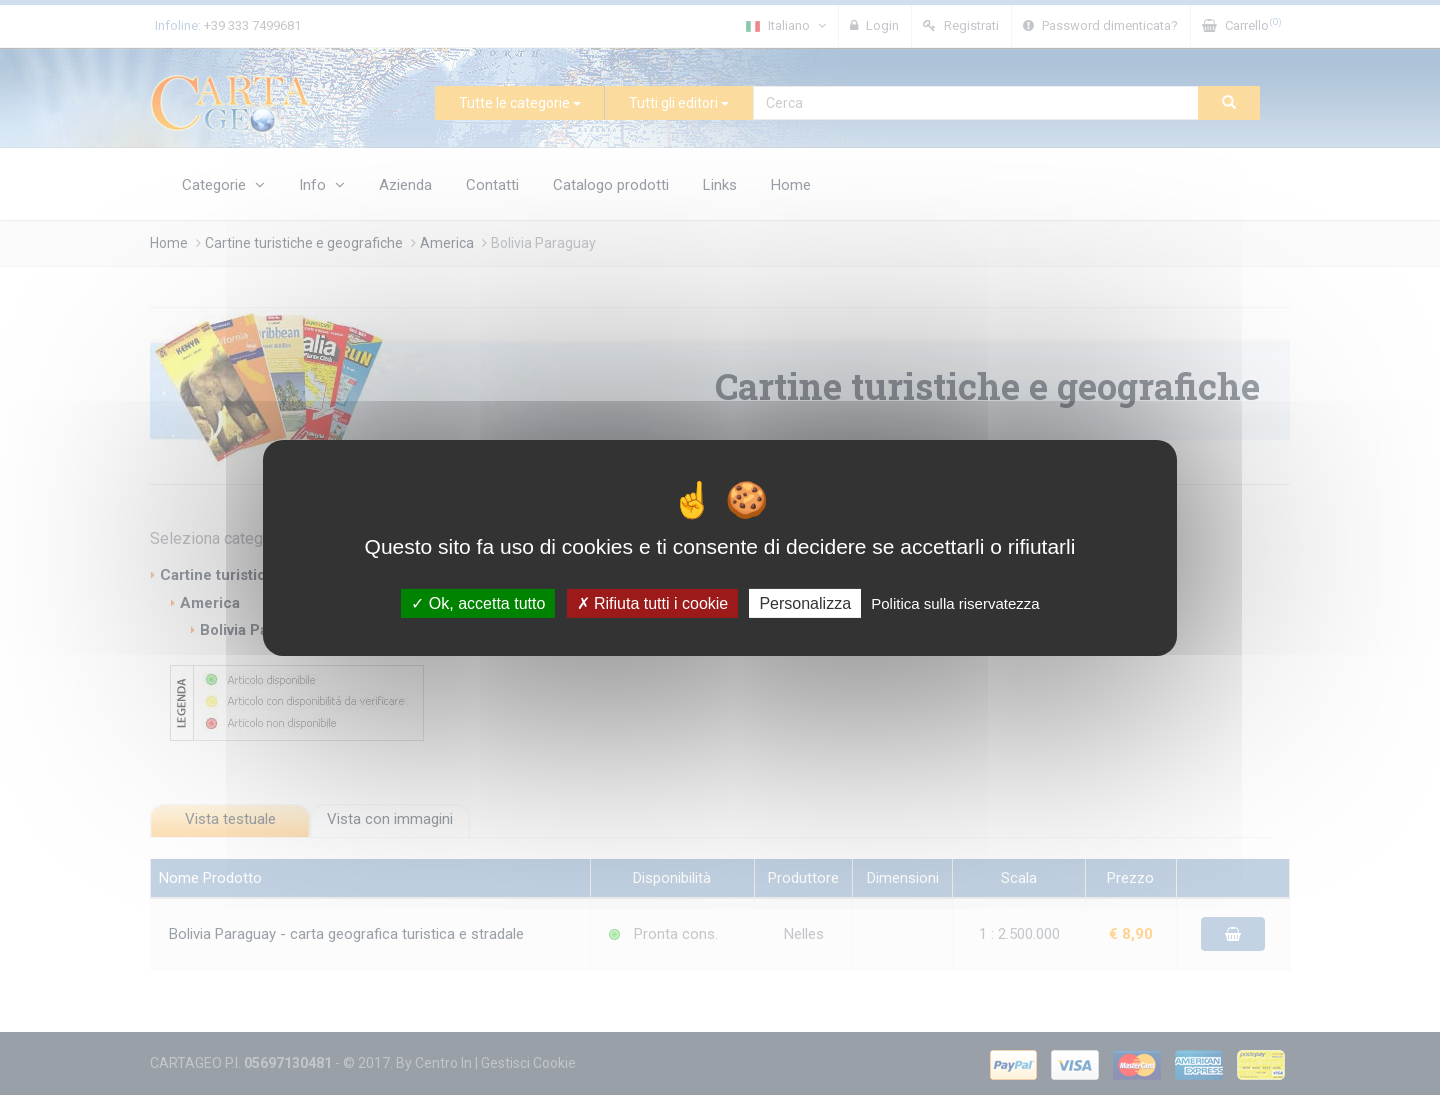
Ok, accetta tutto (478, 602)
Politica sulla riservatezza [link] (955, 602)
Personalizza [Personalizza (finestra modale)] (805, 602)
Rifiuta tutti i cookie (653, 602)
